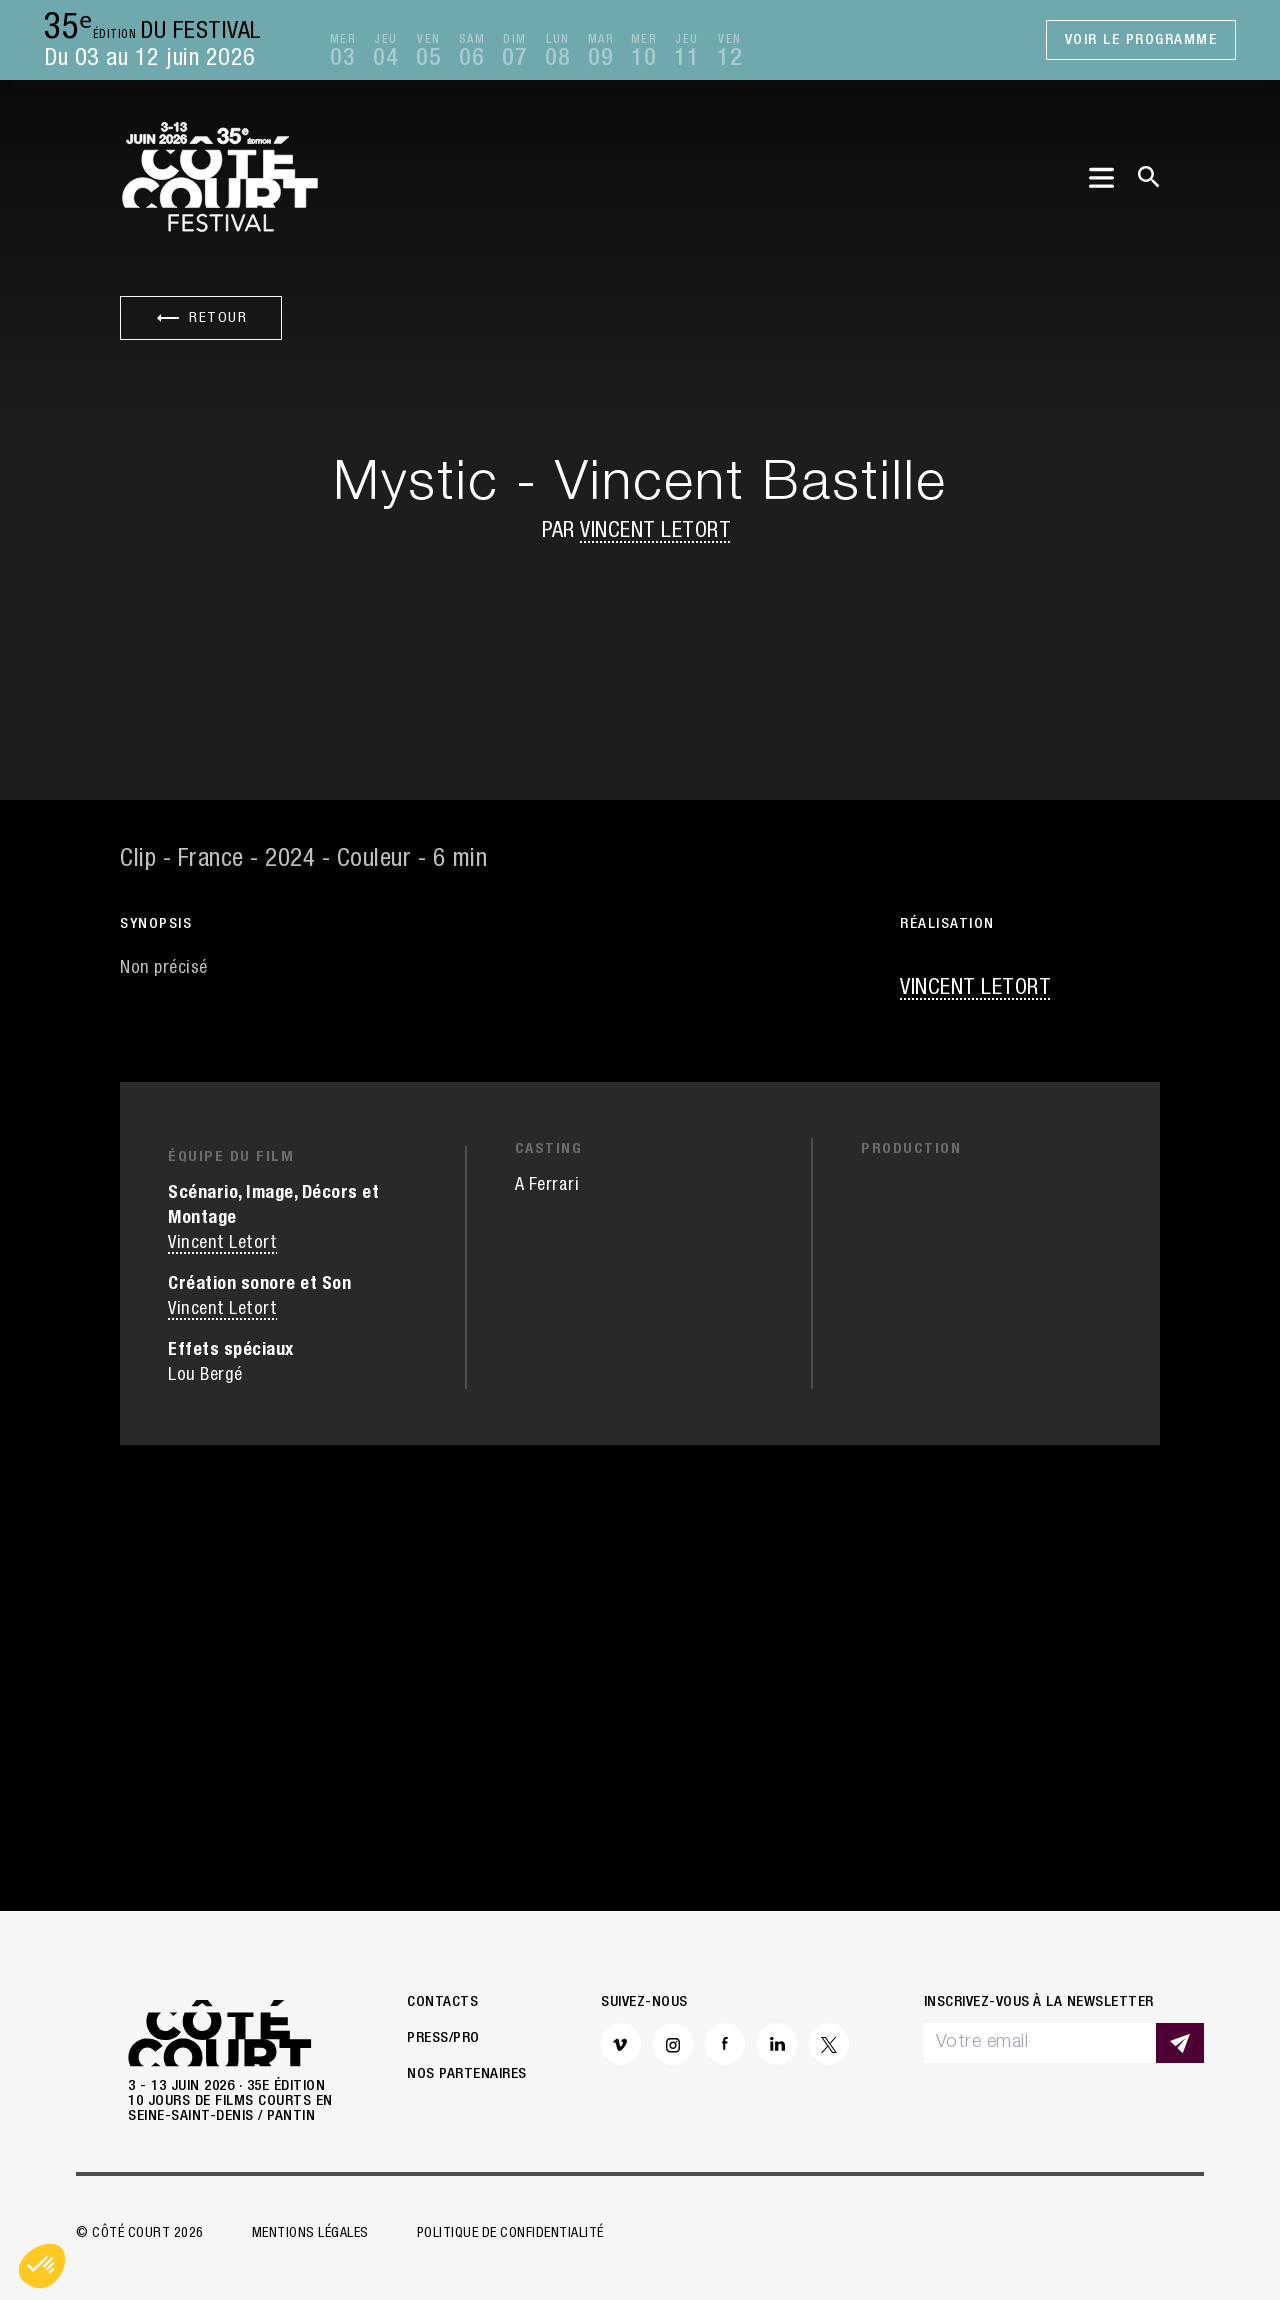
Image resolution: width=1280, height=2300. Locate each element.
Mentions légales (310, 2234)
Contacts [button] (442, 2002)
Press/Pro (443, 2038)
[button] (42, 2266)
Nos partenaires (467, 2074)
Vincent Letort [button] (655, 532)
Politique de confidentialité (510, 2234)
